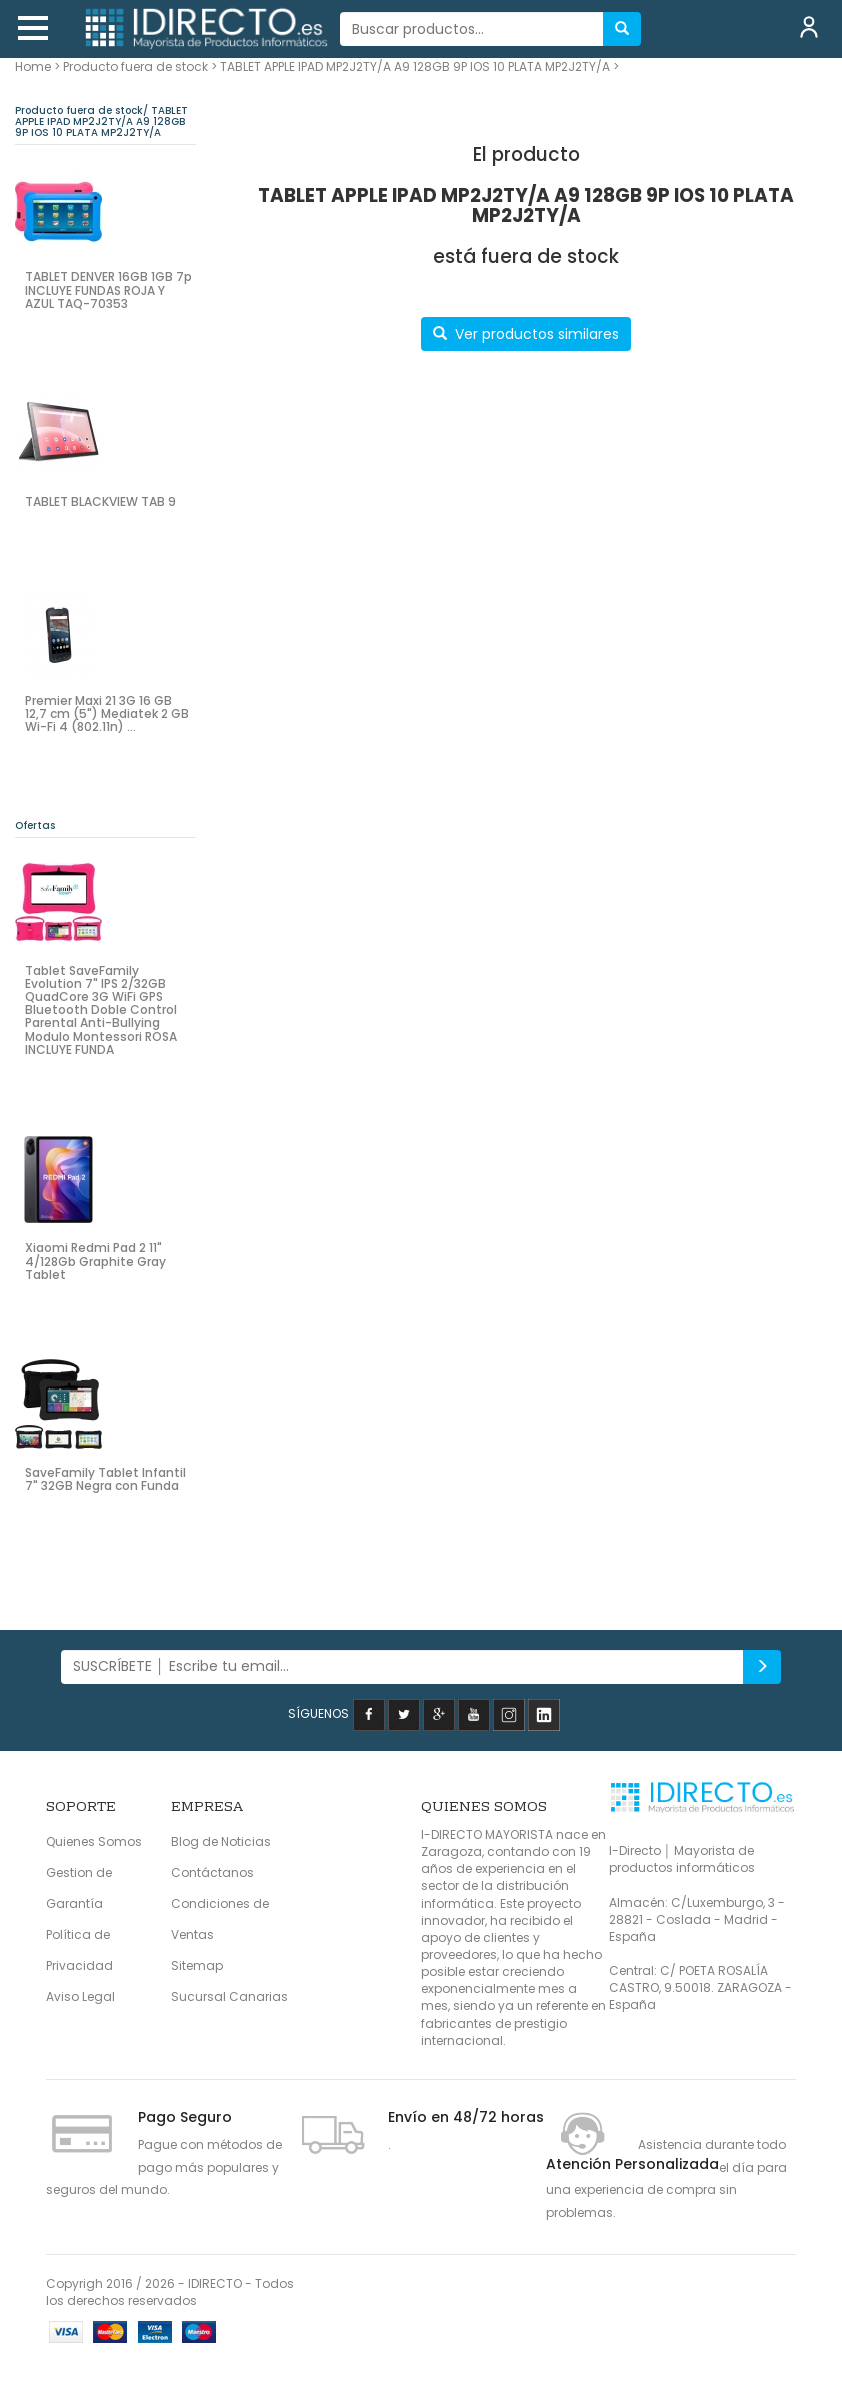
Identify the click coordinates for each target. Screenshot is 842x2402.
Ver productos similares (526, 334)
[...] (472, 29)
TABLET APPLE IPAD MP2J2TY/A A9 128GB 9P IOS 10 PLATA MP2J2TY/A (415, 66)
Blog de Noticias (221, 1841)
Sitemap (197, 1965)
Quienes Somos (94, 1841)
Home (33, 66)
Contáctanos (212, 1872)
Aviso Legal (80, 1996)
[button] (33, 28)
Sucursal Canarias (229, 1996)
